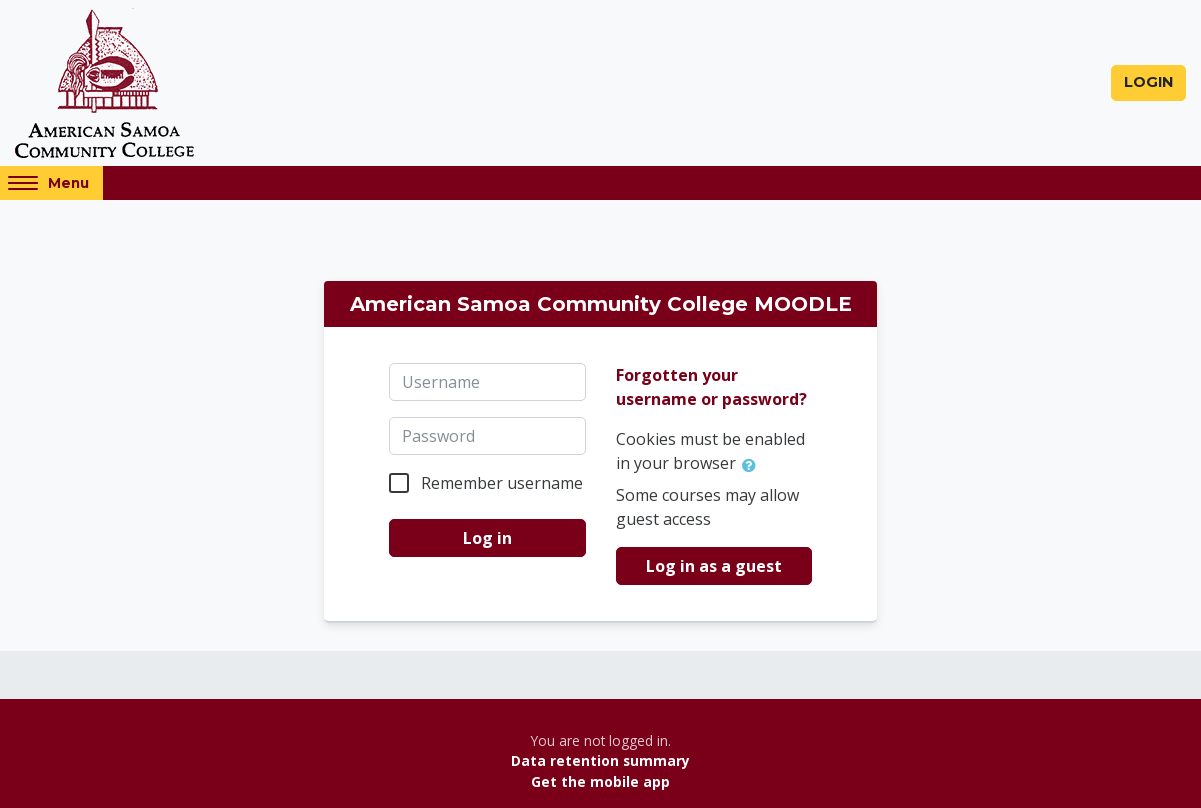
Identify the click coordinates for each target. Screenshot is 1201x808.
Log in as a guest (714, 566)
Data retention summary (600, 760)
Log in (487, 538)
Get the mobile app (600, 781)
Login (1148, 82)
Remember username (502, 483)
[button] (753, 465)
